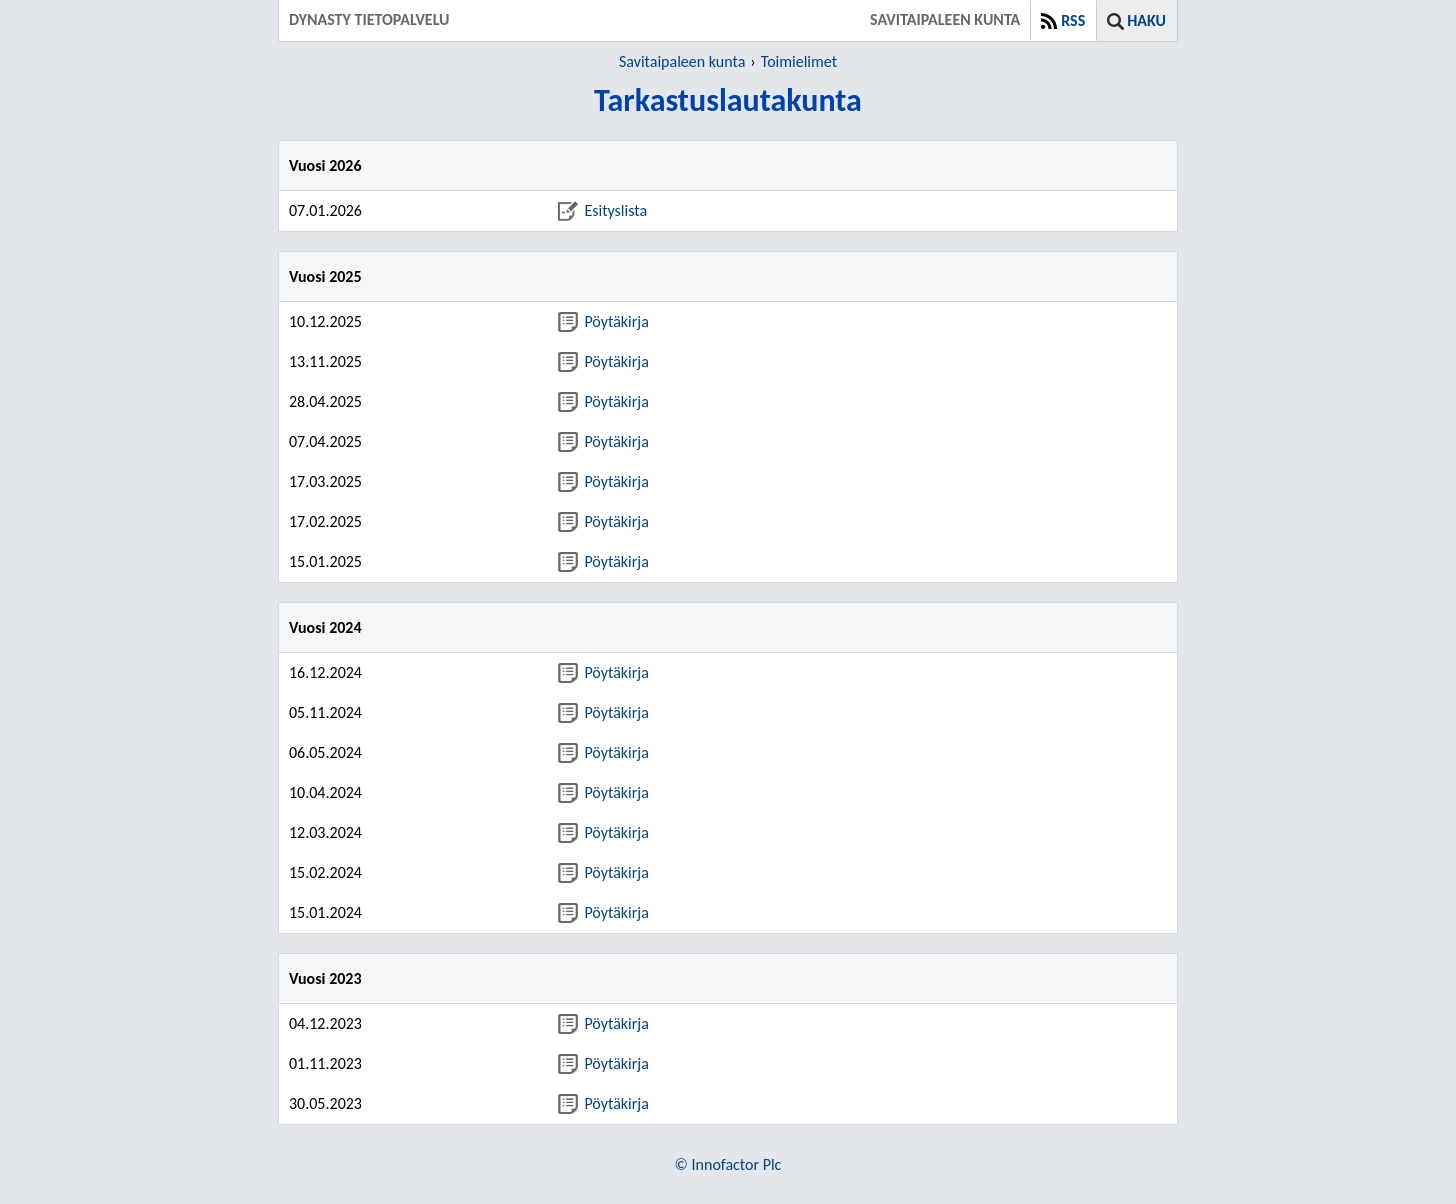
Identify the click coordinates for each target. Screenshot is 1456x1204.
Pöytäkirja (603, 321)
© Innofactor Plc (728, 1164)
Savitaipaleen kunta (682, 61)
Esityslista (602, 210)
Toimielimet (799, 61)
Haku (1146, 20)
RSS (1073, 20)
